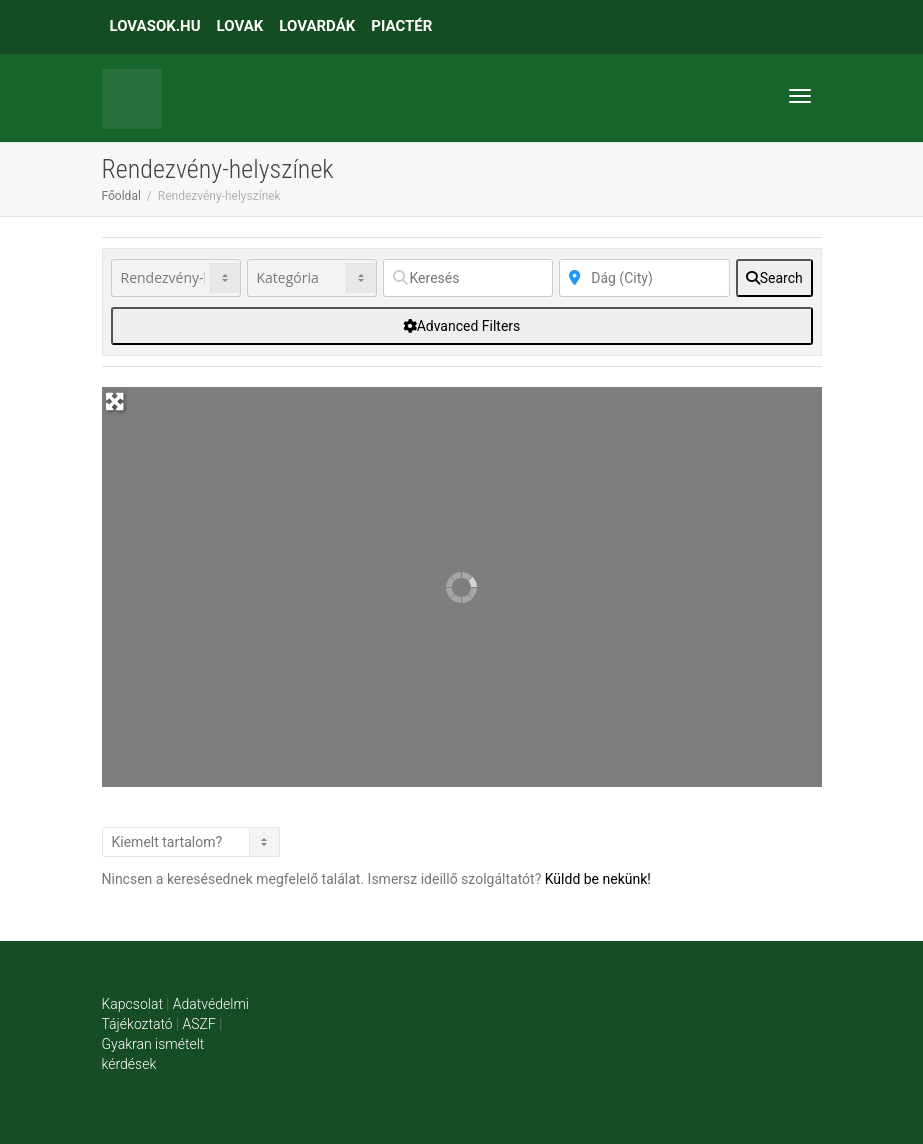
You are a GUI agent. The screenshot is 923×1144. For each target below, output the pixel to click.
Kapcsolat (132, 1004)
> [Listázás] (191, 842)
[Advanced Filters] (462, 326)
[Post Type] (176, 278)
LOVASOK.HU (155, 26)
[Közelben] (644, 278)
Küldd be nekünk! (598, 879)
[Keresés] (468, 278)
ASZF (199, 1024)
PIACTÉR (401, 26)
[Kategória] (312, 278)
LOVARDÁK (317, 26)
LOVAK (240, 26)
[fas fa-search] (774, 278)
